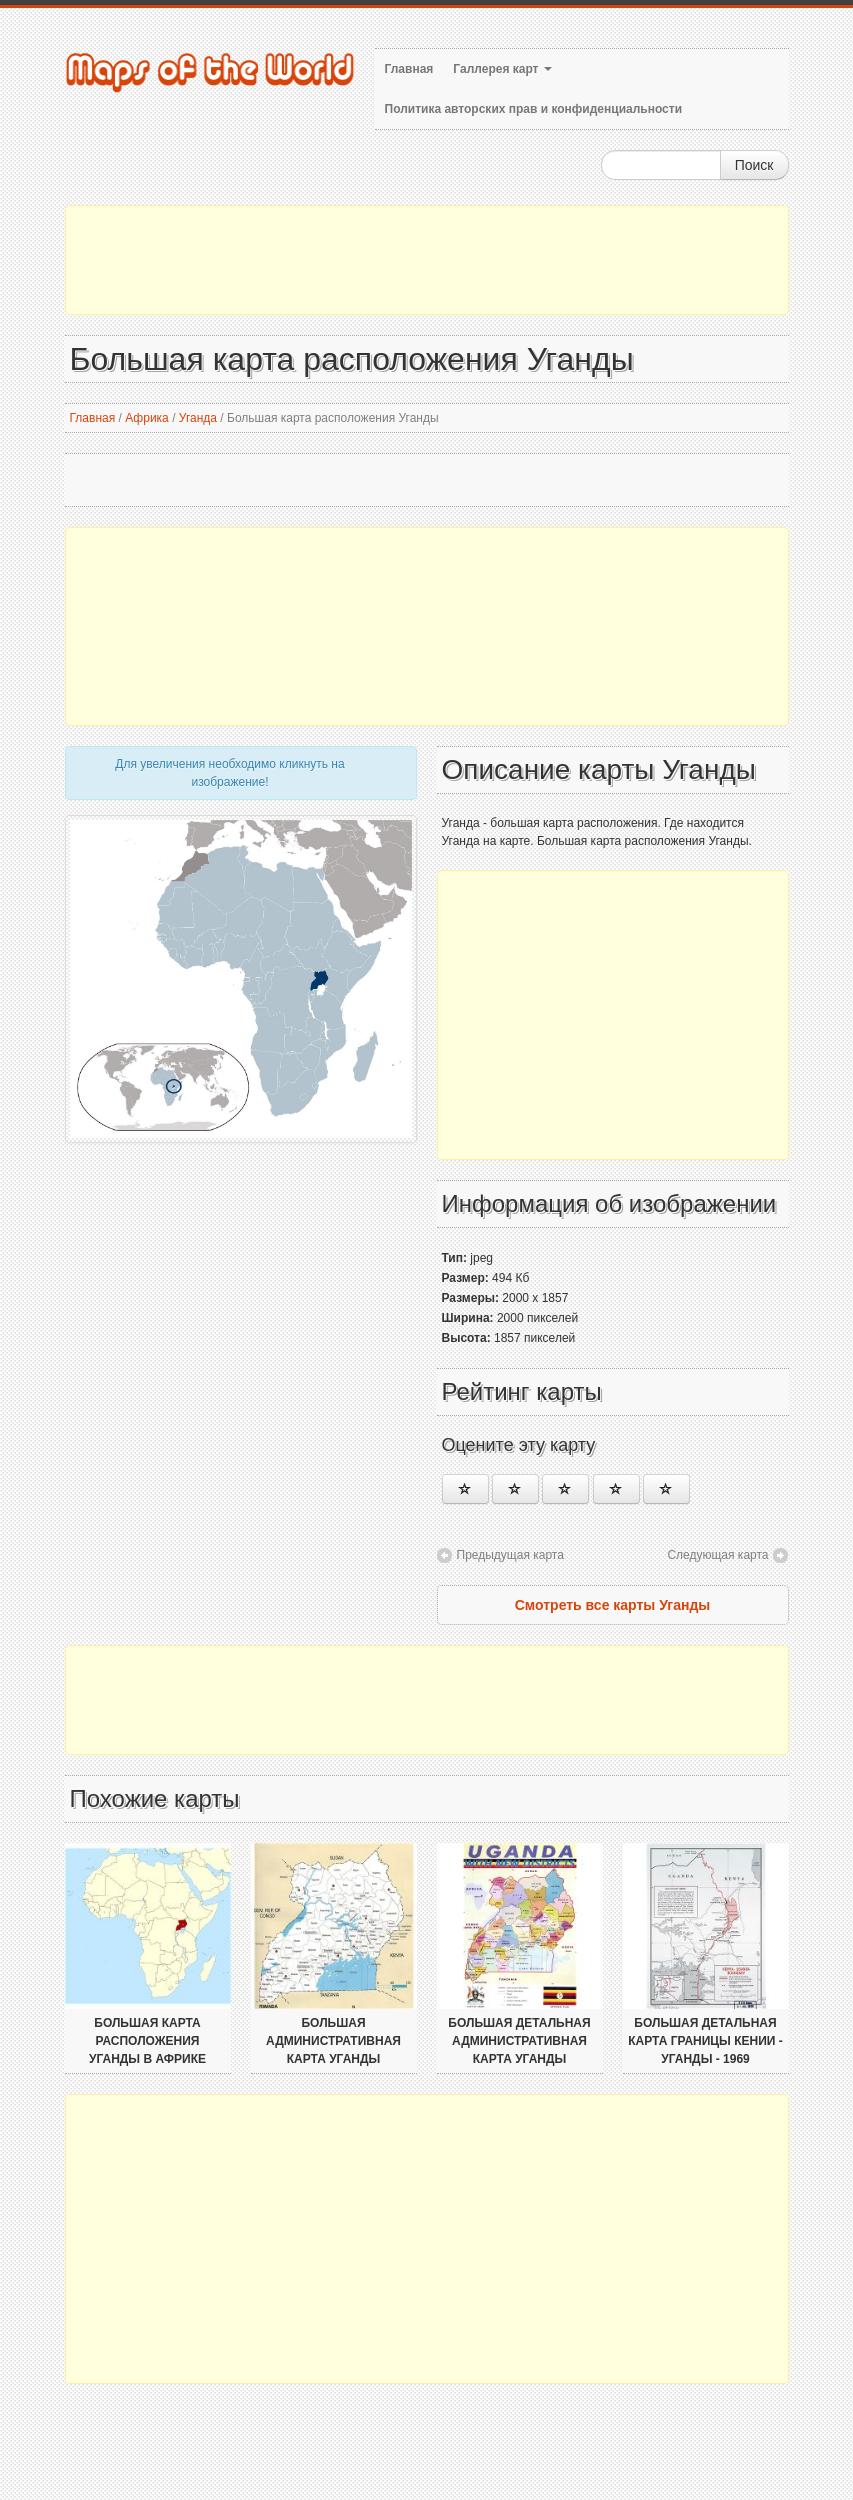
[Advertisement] (427, 260)
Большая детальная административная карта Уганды (519, 2041)
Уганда (198, 418)
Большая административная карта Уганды (333, 2041)
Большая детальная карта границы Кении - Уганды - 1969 (705, 2041)
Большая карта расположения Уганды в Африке (147, 2041)
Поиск (754, 165)
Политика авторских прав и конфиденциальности (534, 109)
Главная (409, 69)
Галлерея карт (502, 69)
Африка (147, 418)
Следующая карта (717, 1555)
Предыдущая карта (510, 1555)
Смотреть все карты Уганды (613, 1605)
